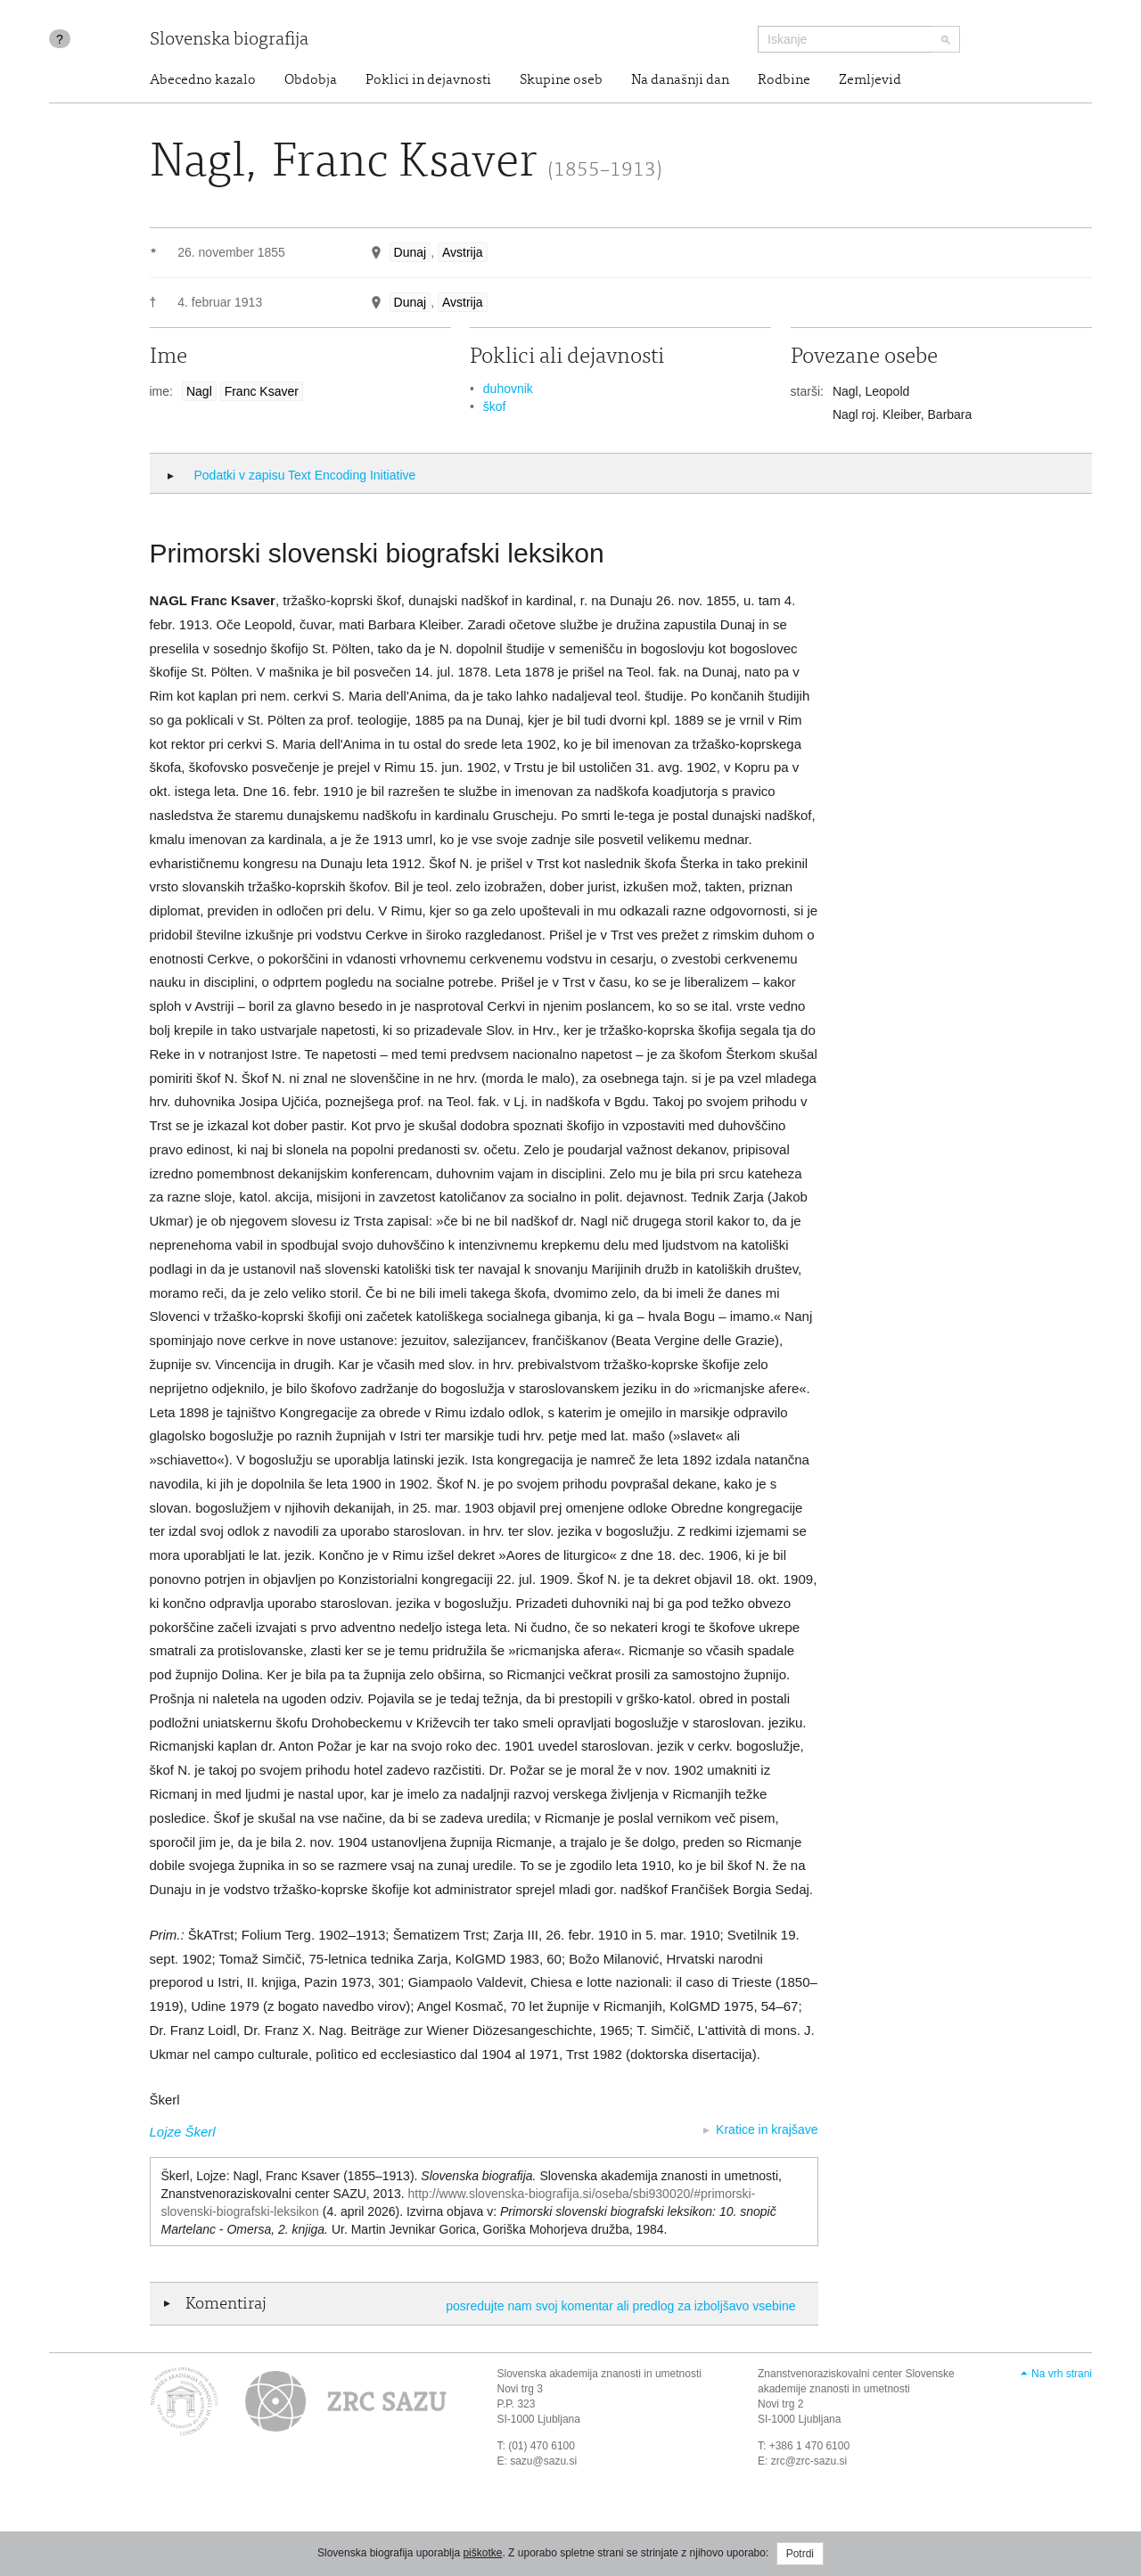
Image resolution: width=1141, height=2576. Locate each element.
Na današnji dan (680, 80)
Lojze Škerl (183, 2131)
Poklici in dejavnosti (428, 80)
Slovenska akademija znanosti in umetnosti (599, 2373)
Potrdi (800, 2553)
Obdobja (310, 80)
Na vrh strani (1061, 2373)
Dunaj (410, 252)
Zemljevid (870, 80)
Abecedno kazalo (203, 80)
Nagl (199, 391)
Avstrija (462, 252)
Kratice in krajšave (766, 2129)
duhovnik (508, 388)
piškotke (482, 2553)
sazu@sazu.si (543, 2461)
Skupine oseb (561, 80)
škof (494, 406)
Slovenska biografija (229, 40)
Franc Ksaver (262, 391)
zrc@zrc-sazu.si (809, 2461)
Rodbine (784, 80)
